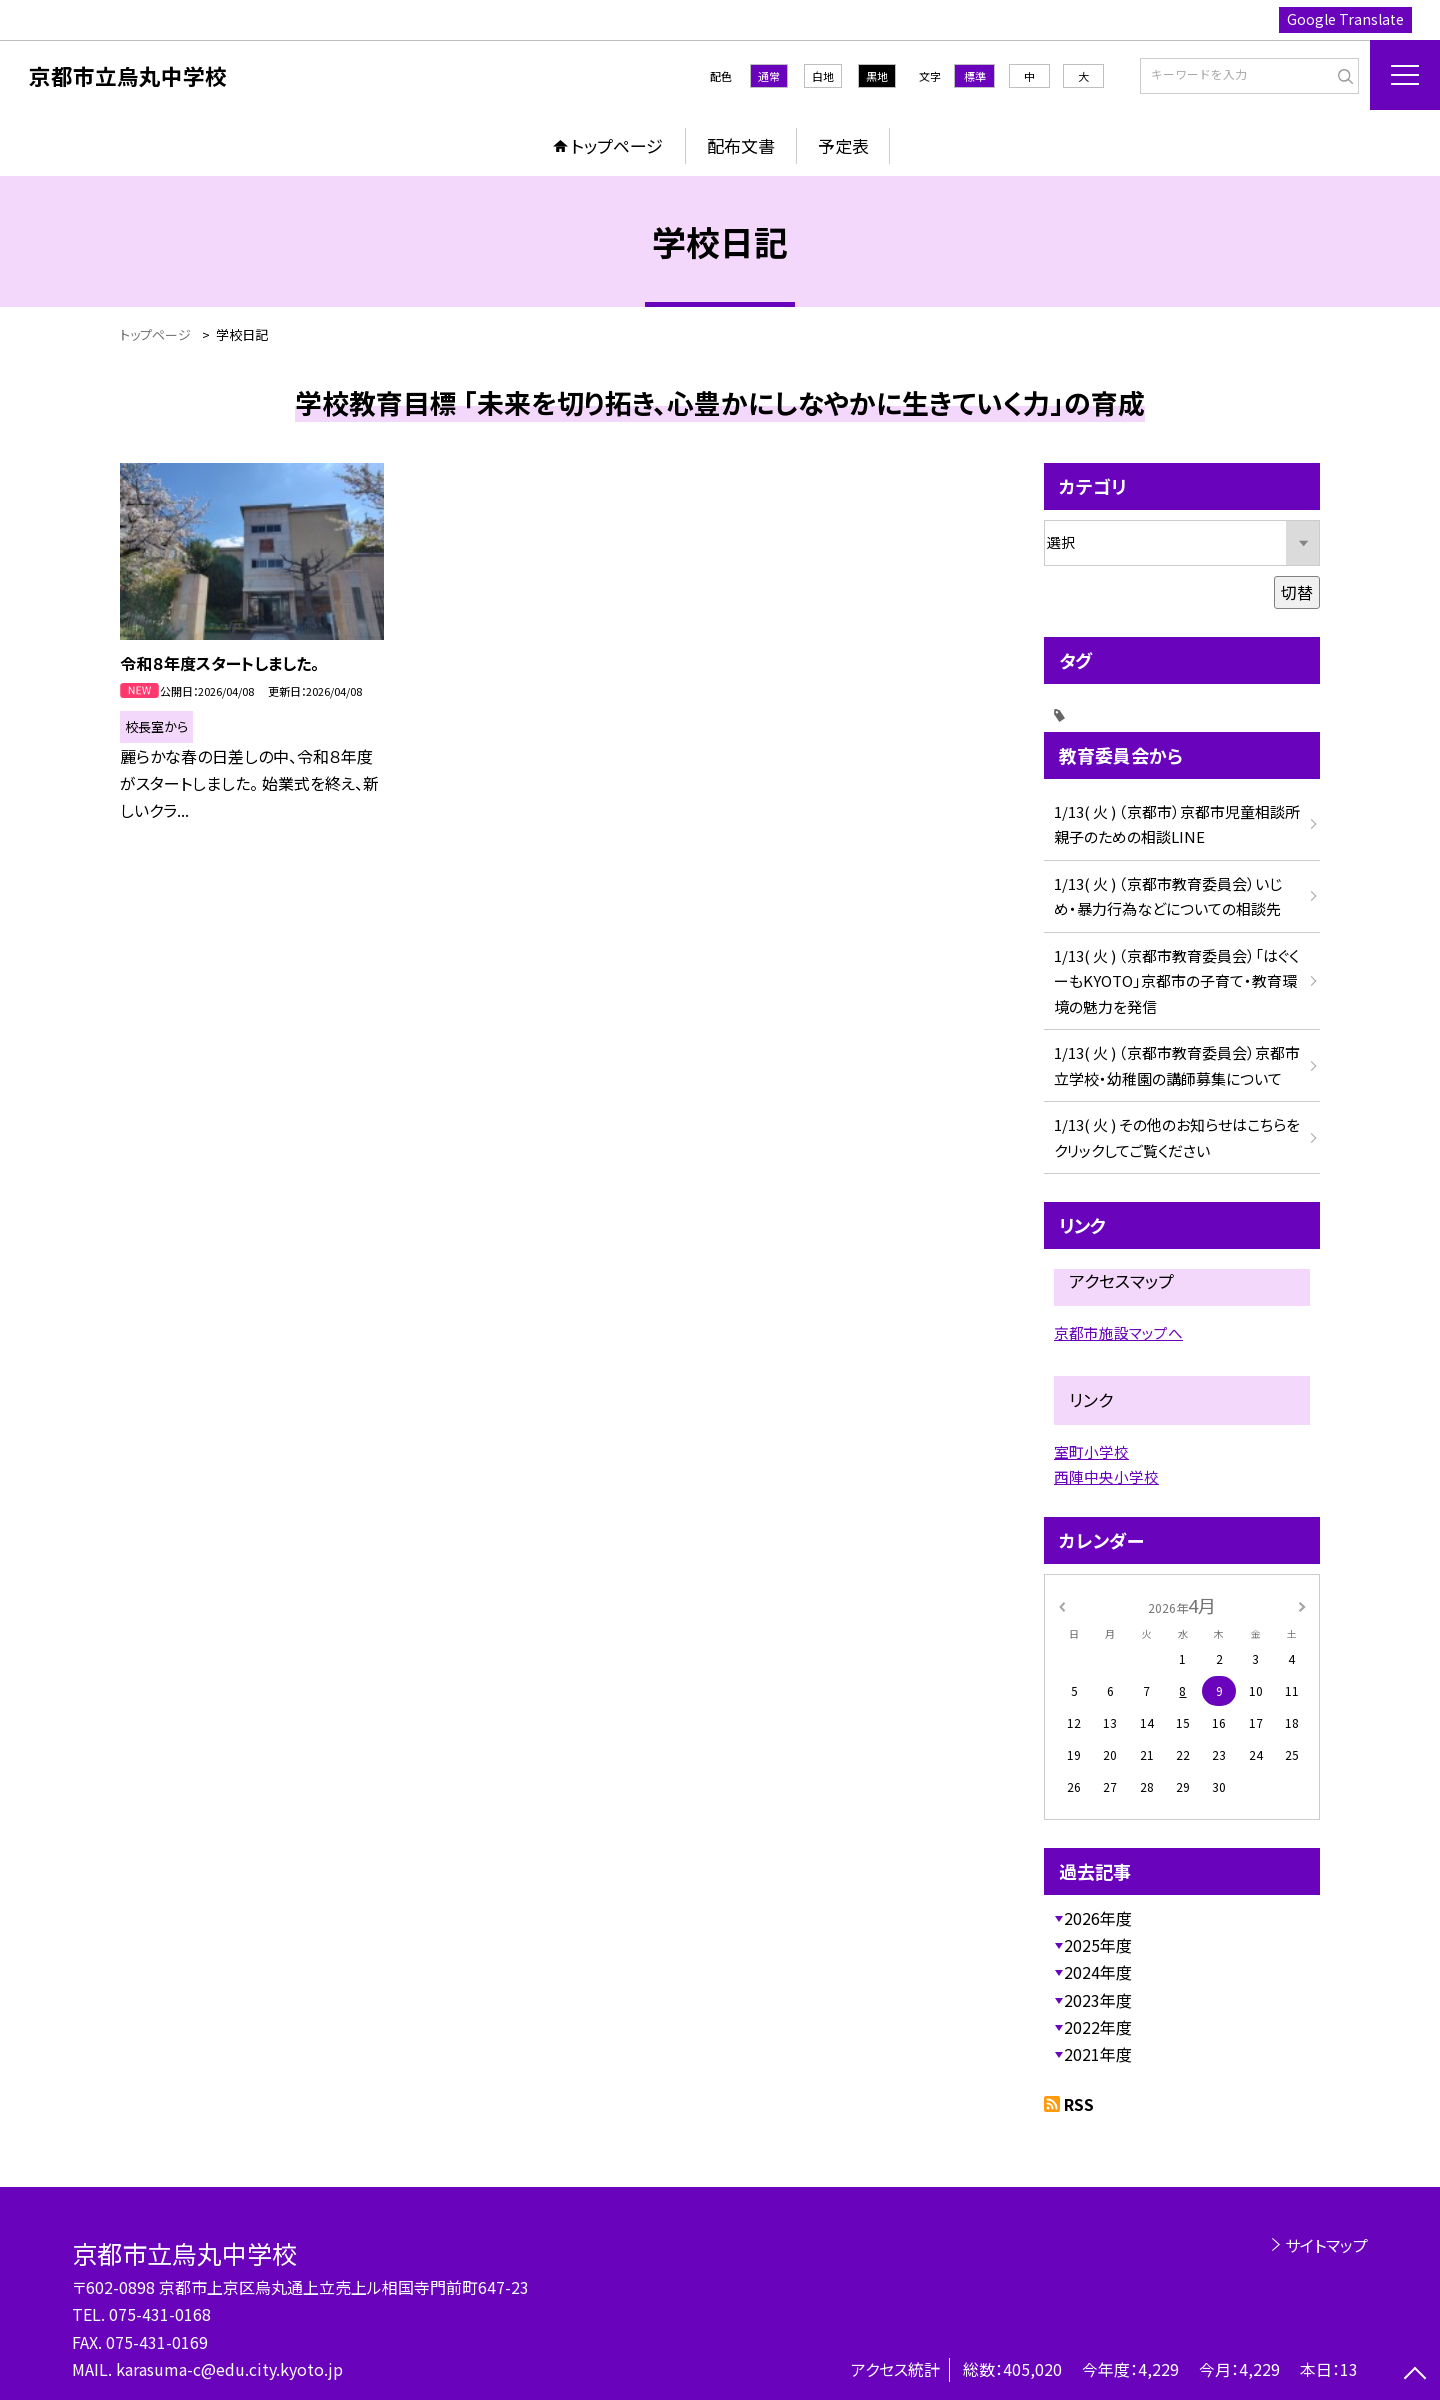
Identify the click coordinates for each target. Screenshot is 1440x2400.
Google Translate (1345, 19)
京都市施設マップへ (1118, 1332)
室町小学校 (1091, 1451)
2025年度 (1098, 1945)
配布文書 (741, 145)
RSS (1079, 2104)
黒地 (877, 76)
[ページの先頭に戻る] (1415, 2375)
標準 (975, 76)
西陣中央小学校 (1106, 1476)
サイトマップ (1326, 2245)
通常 (769, 76)
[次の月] (1302, 1604)
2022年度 (1098, 2027)
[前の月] (1062, 1604)
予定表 (843, 145)
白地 (823, 76)
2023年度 (1098, 2000)
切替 (1297, 592)
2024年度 (1098, 1972)
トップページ (617, 145)
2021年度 (1098, 2054)
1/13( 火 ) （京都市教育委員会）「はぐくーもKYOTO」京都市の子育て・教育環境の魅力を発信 (1176, 981)
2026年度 (1098, 1918)
